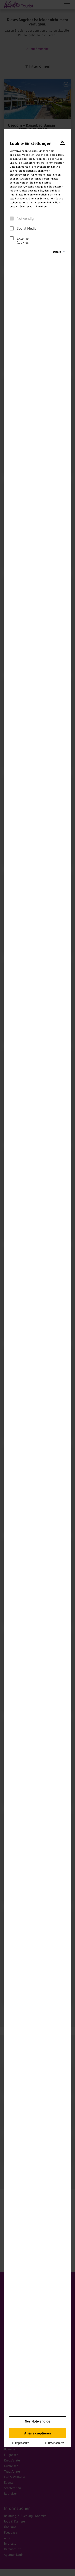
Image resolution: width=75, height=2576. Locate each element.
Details (57, 252)
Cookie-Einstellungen (31, 143)
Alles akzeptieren (37, 2433)
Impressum (20, 2443)
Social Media (23, 228)
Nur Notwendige (37, 2421)
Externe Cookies (19, 240)
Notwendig (22, 218)
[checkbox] (12, 218)
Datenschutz (54, 2443)
